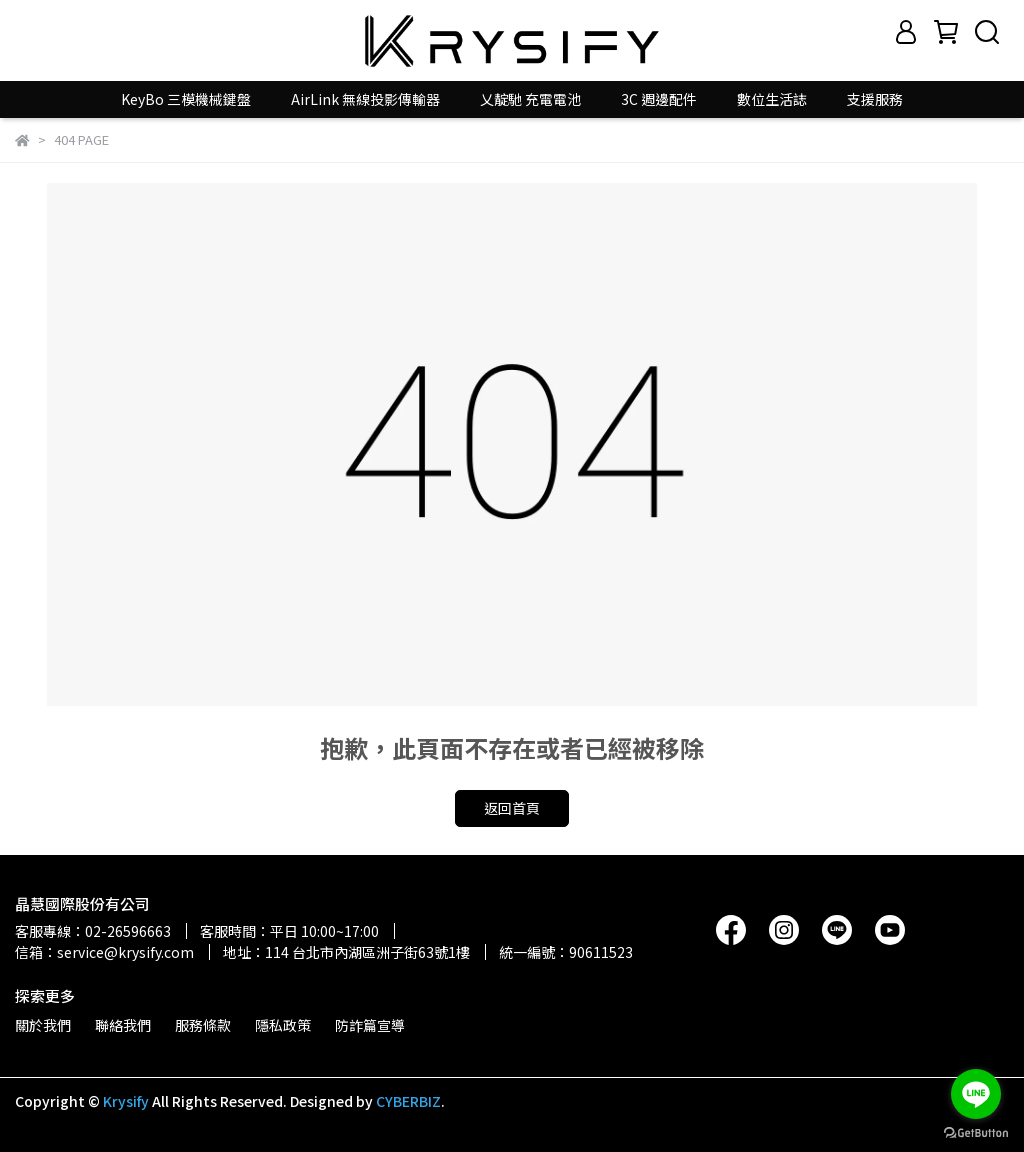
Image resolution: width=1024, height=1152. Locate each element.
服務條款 (203, 1025)
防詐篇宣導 (370, 1025)
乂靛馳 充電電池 (530, 99)
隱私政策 (283, 1025)
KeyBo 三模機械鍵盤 (186, 99)
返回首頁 (512, 808)
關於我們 (43, 1025)
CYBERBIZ (408, 1101)
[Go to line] (976, 1094)
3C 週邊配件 (659, 99)
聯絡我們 (123, 1025)
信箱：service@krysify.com (104, 952)
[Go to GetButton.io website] (976, 1132)
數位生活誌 (772, 99)
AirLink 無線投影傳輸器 (365, 99)
